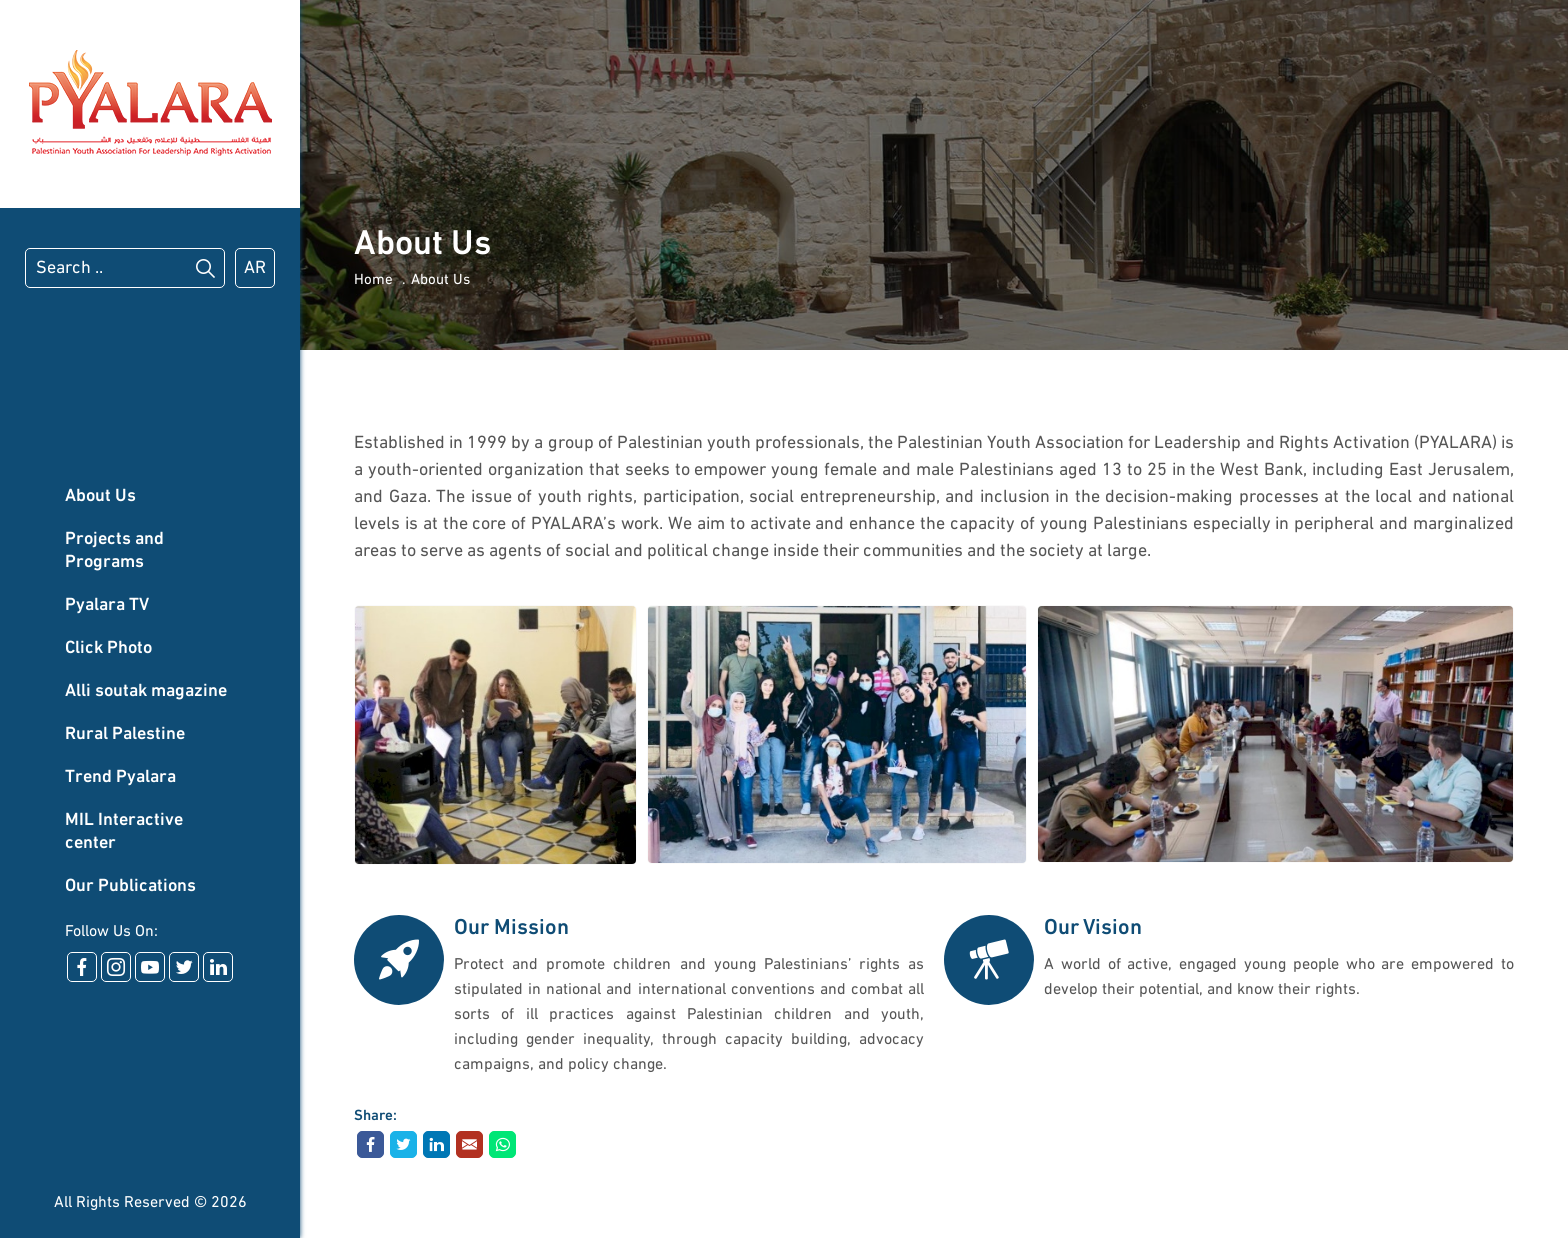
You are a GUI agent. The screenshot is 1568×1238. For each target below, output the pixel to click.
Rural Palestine (125, 734)
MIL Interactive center (124, 832)
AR (255, 268)
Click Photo (108, 648)
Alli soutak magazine (146, 691)
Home (373, 280)
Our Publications (130, 886)
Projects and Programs (114, 551)
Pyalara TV (107, 605)
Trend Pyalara (120, 777)
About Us (100, 496)
